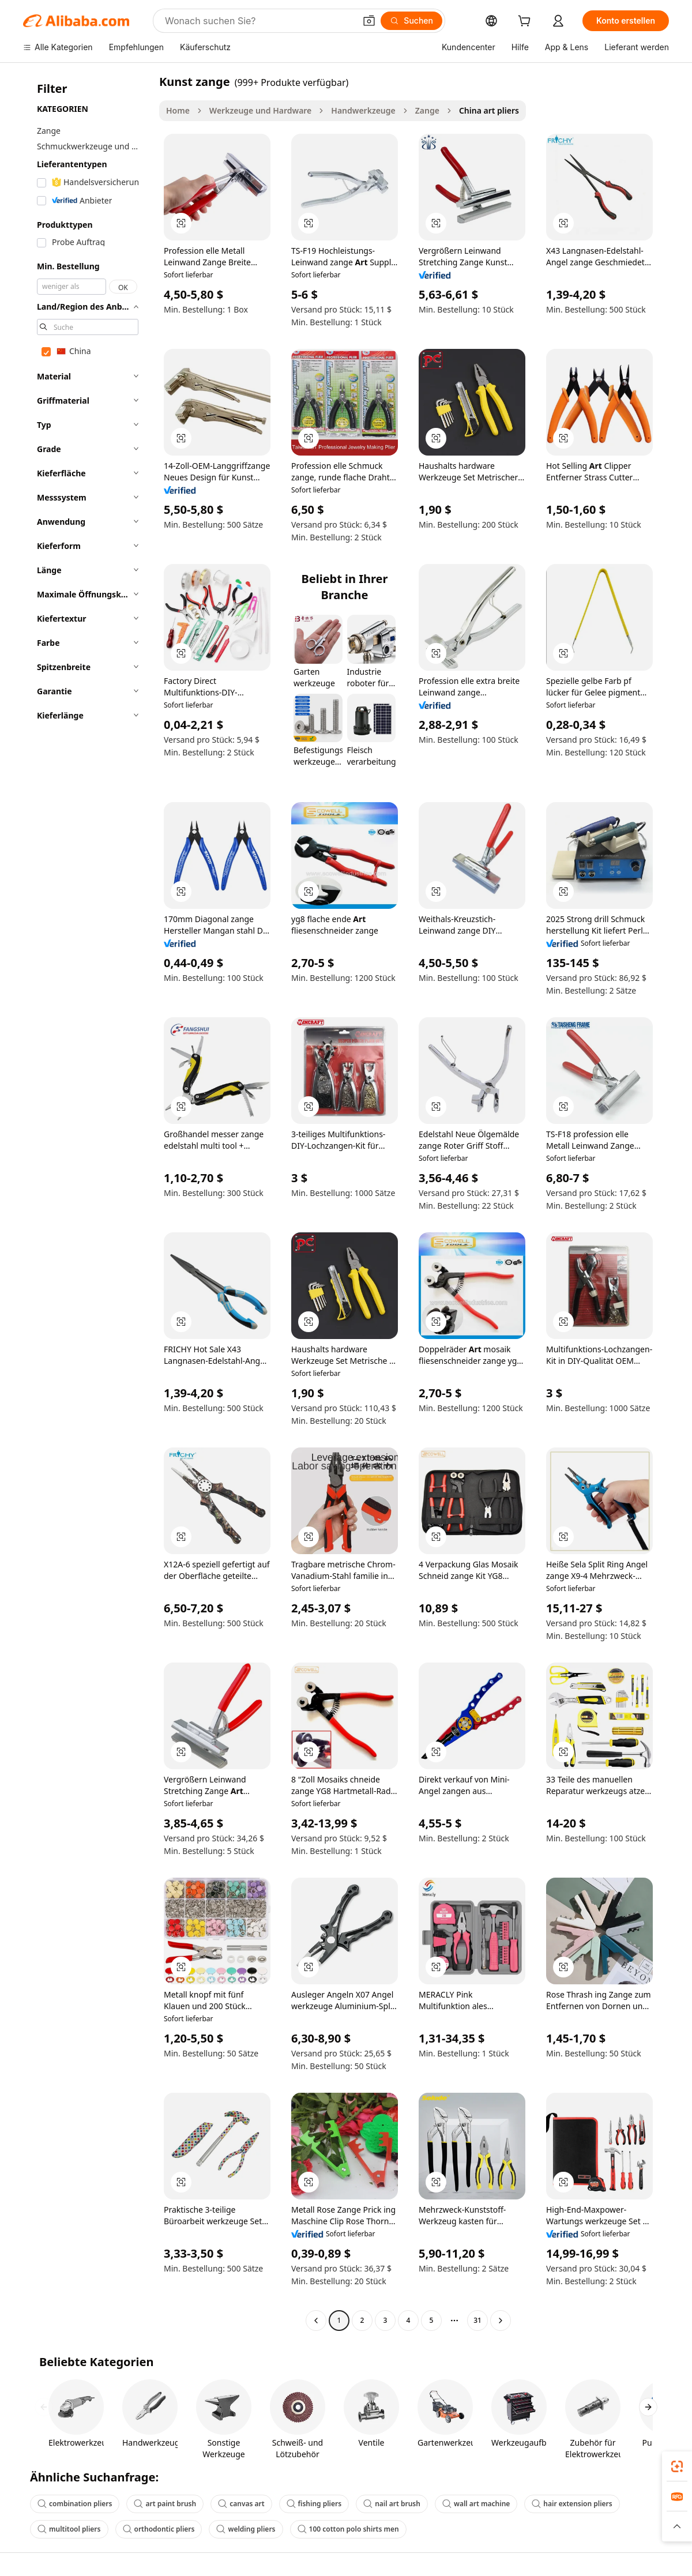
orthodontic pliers (159, 2529)
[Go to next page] (500, 2320)
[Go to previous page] (316, 2320)
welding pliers (245, 2529)
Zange (427, 110)
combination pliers (74, 2504)
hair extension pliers (572, 2504)
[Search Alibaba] (259, 20)
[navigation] (87, 1202)
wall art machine (476, 2504)
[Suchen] (411, 21)
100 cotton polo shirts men (348, 2529)
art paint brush (165, 2504)
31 (477, 2320)
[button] (369, 21)
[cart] (526, 22)
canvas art (241, 2504)
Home (178, 110)
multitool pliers (69, 2529)
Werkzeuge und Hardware (260, 110)
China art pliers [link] (489, 110)
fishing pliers (314, 2504)
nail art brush (391, 2504)
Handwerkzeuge (363, 110)
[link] (677, 2466)
